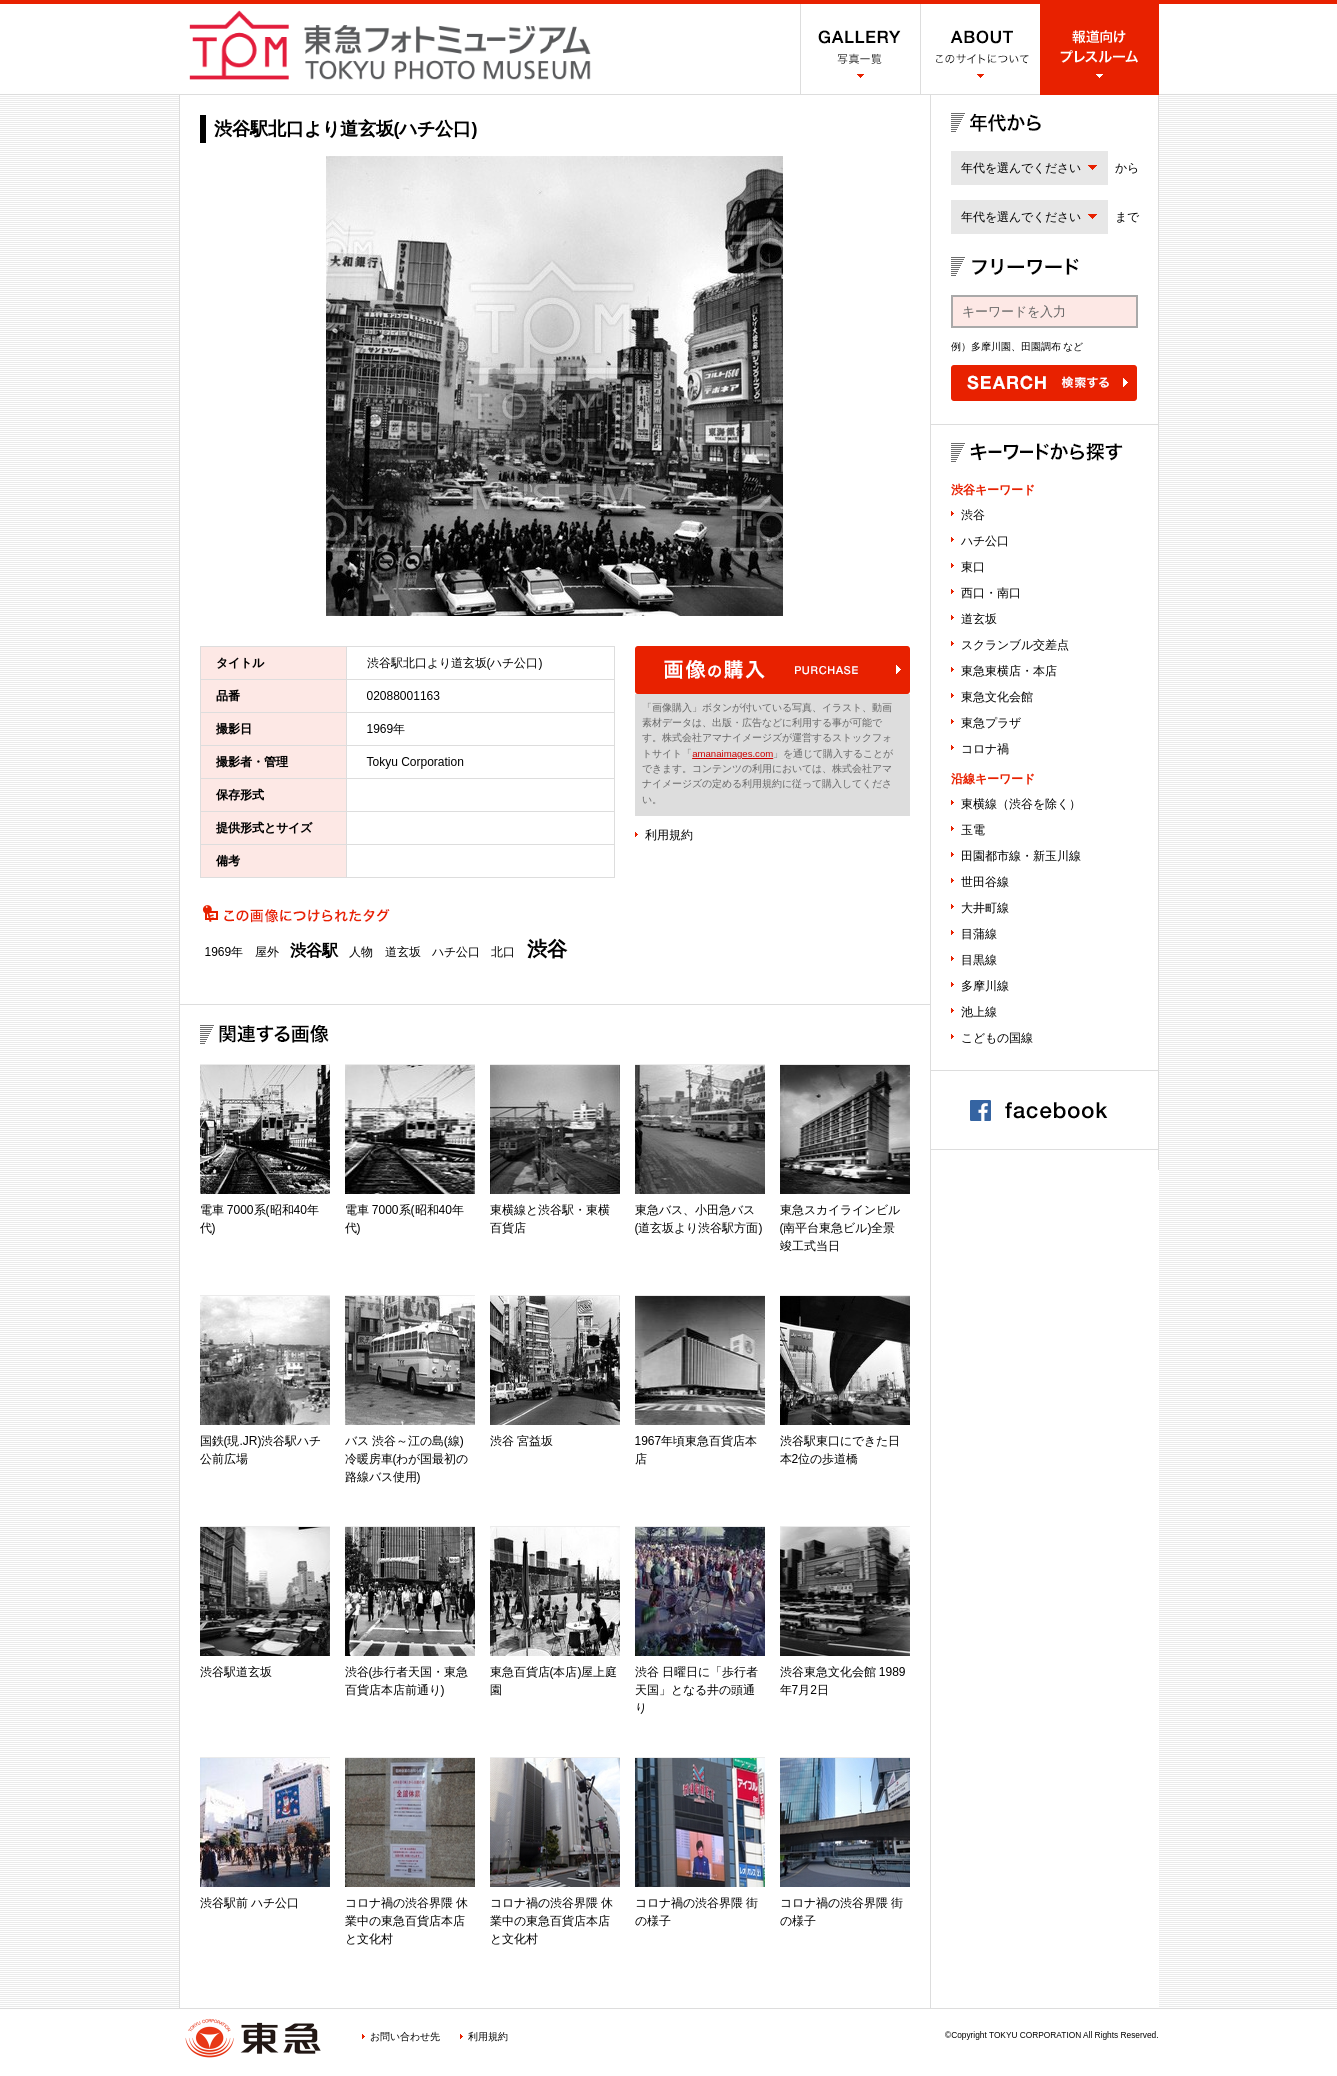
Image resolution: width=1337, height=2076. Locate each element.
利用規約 (669, 835)
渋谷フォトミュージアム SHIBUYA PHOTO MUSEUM (390, 45)
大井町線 (985, 908)
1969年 (224, 952)
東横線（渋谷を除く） (1021, 804)
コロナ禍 (985, 749)
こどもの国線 (997, 1038)
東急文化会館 (997, 697)
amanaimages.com (732, 753)
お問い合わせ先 (405, 2036)
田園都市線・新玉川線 (1021, 856)
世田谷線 (985, 882)
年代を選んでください (1021, 168)
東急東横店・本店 (1009, 671)
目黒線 (979, 960)
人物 (361, 952)
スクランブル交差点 (1015, 645)
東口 (973, 567)
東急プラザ (991, 723)
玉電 (973, 830)
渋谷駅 (314, 951)
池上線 (979, 1012)
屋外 (267, 952)
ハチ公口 (456, 952)
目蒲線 (979, 934)
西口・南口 (991, 593)
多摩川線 (985, 986)
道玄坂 (403, 952)
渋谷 (547, 949)
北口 (503, 952)
